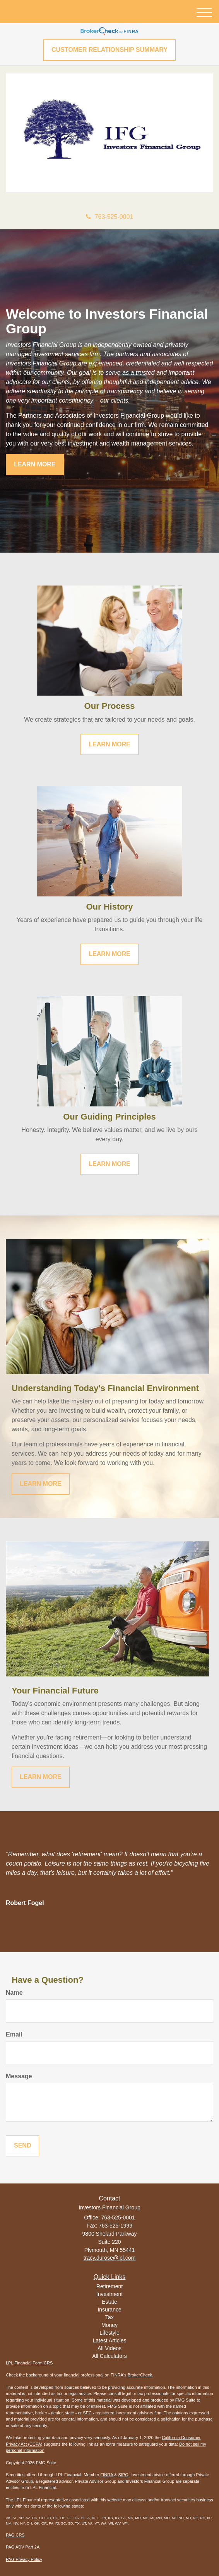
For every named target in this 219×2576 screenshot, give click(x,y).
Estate (109, 2302)
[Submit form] (22, 2145)
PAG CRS (15, 2535)
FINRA (107, 2474)
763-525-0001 (109, 216)
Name (14, 1992)
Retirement (109, 2286)
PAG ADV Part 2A (22, 2547)
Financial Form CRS (33, 2363)
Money (109, 2325)
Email (14, 2034)
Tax (109, 2317)
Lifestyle (109, 2333)
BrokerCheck (140, 2375)
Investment (109, 2294)
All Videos (109, 2348)
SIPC (123, 2474)
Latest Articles (109, 2340)
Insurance (109, 2309)
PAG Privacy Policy (24, 2559)
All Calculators (109, 2356)
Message (19, 2076)
